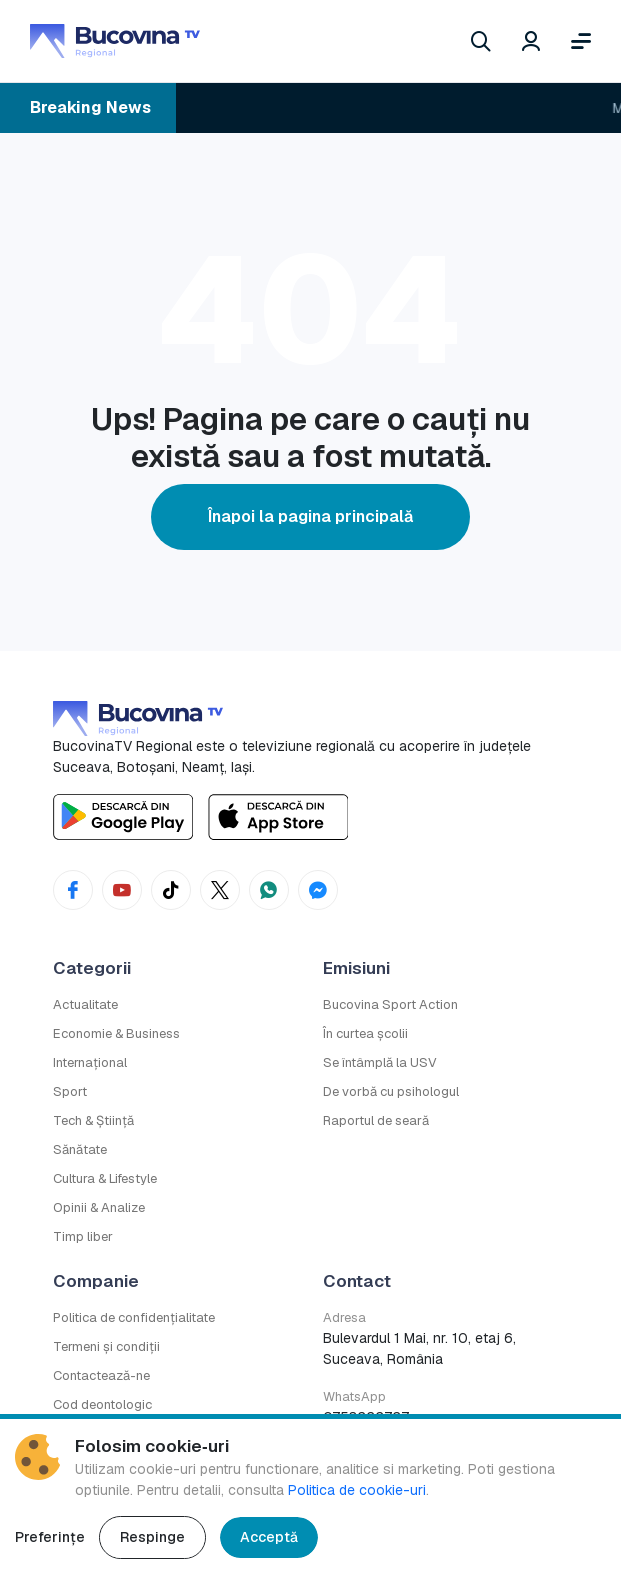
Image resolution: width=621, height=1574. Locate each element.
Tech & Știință (93, 1120)
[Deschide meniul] (581, 41)
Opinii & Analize (99, 1207)
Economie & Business (116, 1033)
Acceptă (269, 1537)
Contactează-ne (101, 1375)
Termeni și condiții (106, 1346)
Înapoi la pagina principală (310, 516)
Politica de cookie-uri (357, 1490)
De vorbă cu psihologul (391, 1091)
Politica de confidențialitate (134, 1317)
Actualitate (85, 1004)
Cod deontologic (102, 1404)
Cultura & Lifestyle (105, 1178)
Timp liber (83, 1236)
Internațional (90, 1062)
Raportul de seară (376, 1120)
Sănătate (80, 1149)
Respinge (152, 1537)
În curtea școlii (365, 1033)
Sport (70, 1091)
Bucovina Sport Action (390, 1004)
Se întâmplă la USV (380, 1062)
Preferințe (50, 1537)
